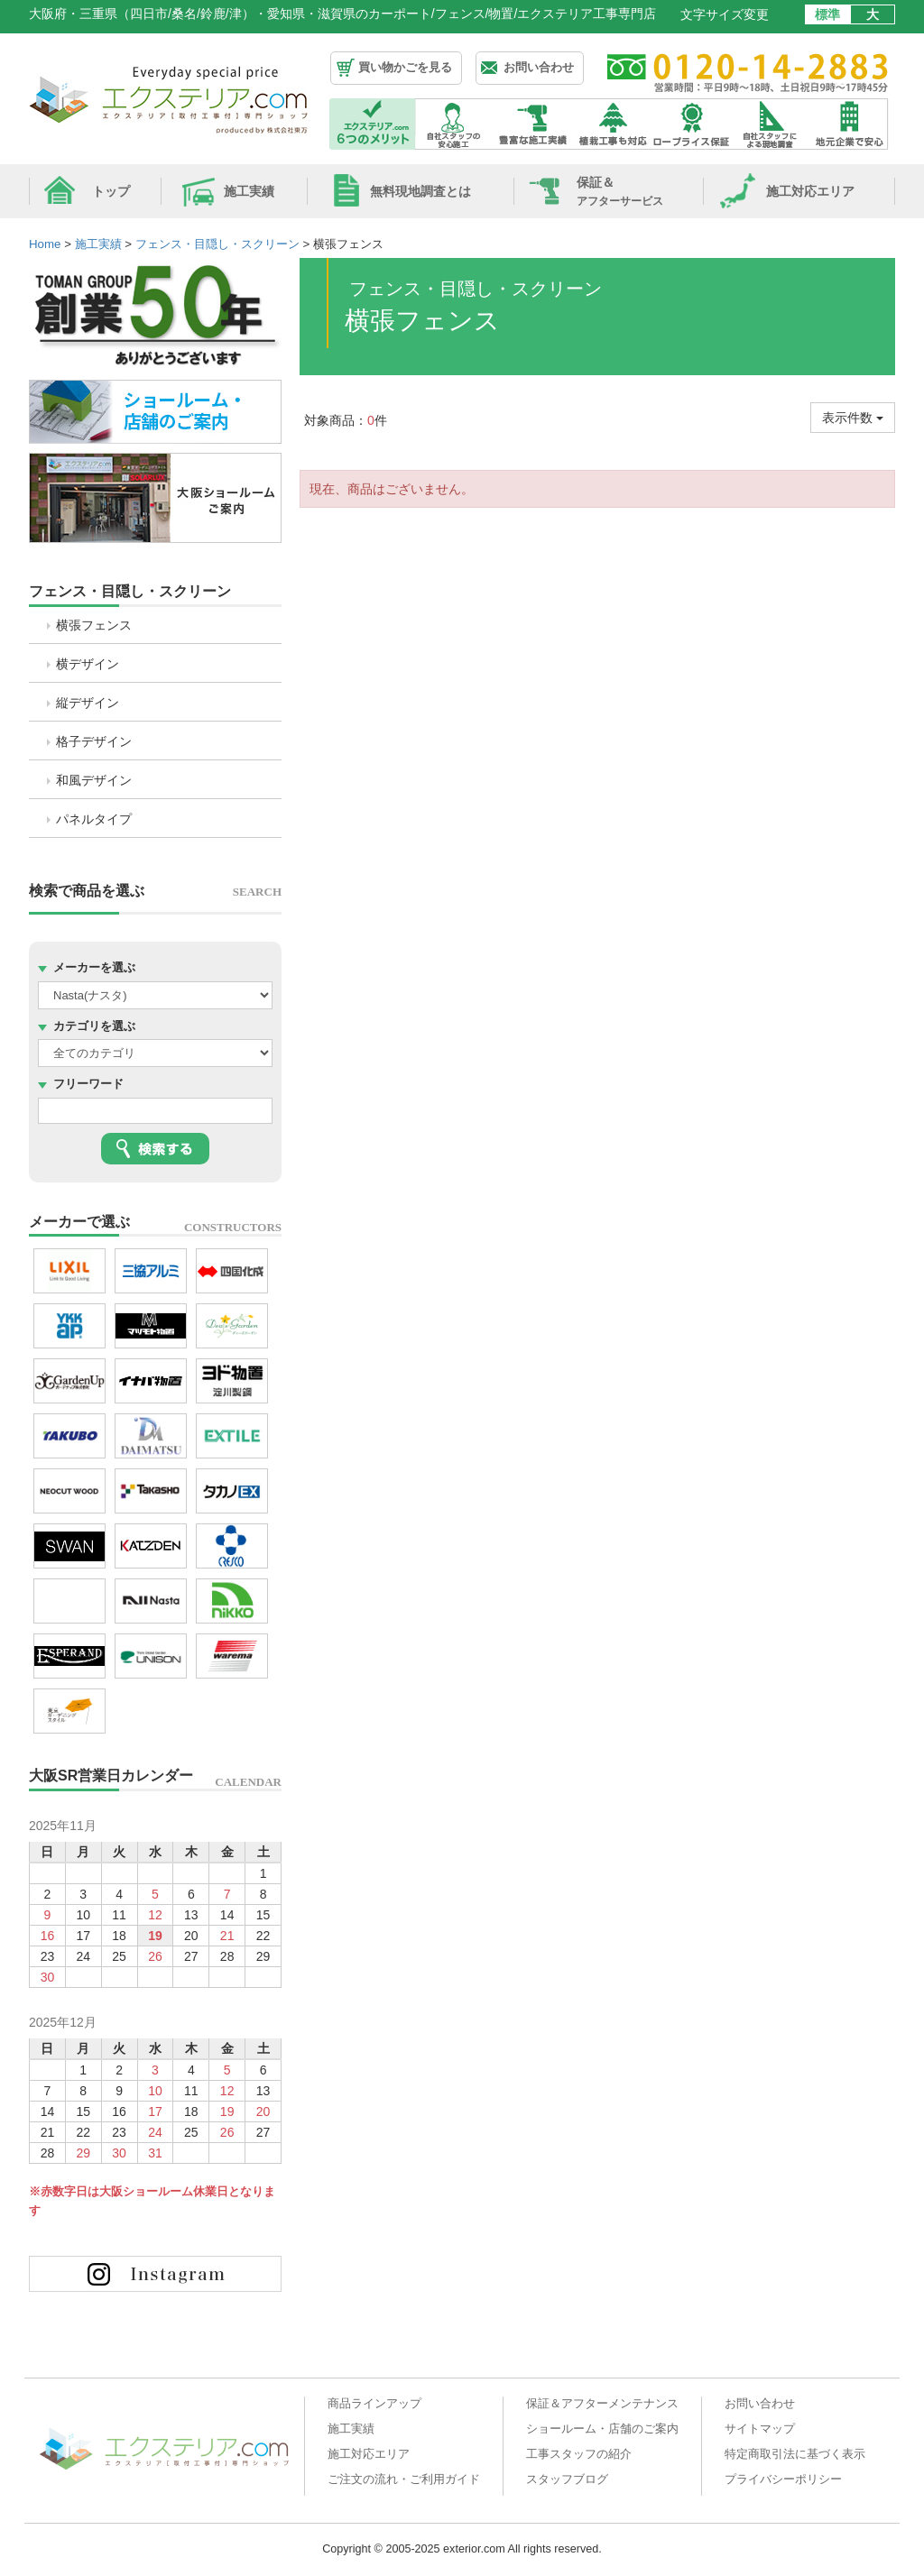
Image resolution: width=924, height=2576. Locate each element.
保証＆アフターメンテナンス (602, 2403)
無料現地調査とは (420, 191)
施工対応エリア (810, 191)
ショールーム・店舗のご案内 (602, 2429)
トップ (111, 191)
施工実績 (249, 191)
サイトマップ (760, 2429)
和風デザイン (94, 780)
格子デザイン (94, 741)
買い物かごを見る (405, 67)
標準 (827, 14)
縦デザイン (87, 702)
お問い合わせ (539, 67)
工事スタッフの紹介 (579, 2454)
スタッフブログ (567, 2479)
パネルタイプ (94, 819)
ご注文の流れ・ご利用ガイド (404, 2479)
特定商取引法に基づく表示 (795, 2454)
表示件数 (852, 417)
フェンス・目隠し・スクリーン (130, 591)
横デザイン (87, 664)
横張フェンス (94, 625)
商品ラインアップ (374, 2403)
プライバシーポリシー (783, 2479)
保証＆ (620, 191)
